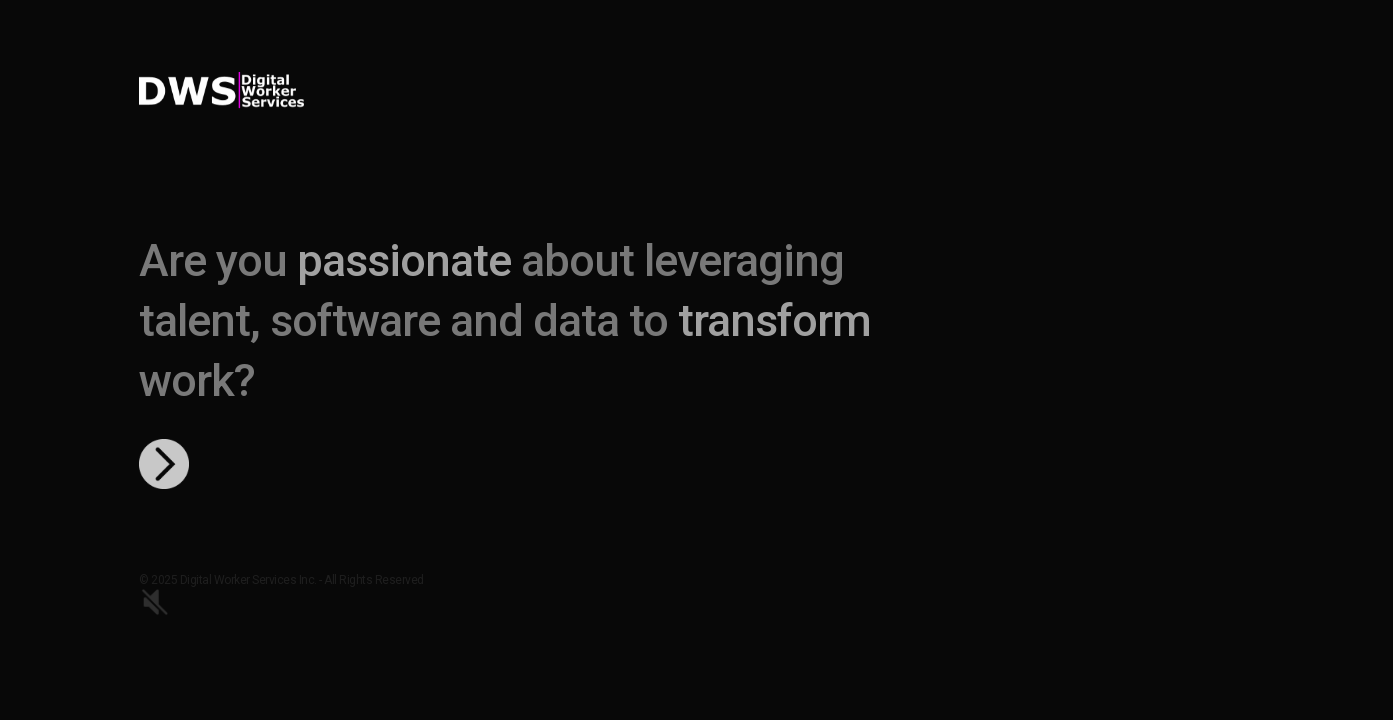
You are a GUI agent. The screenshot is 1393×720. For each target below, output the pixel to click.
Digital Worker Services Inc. (250, 580)
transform (774, 320)
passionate (404, 260)
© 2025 (159, 580)
